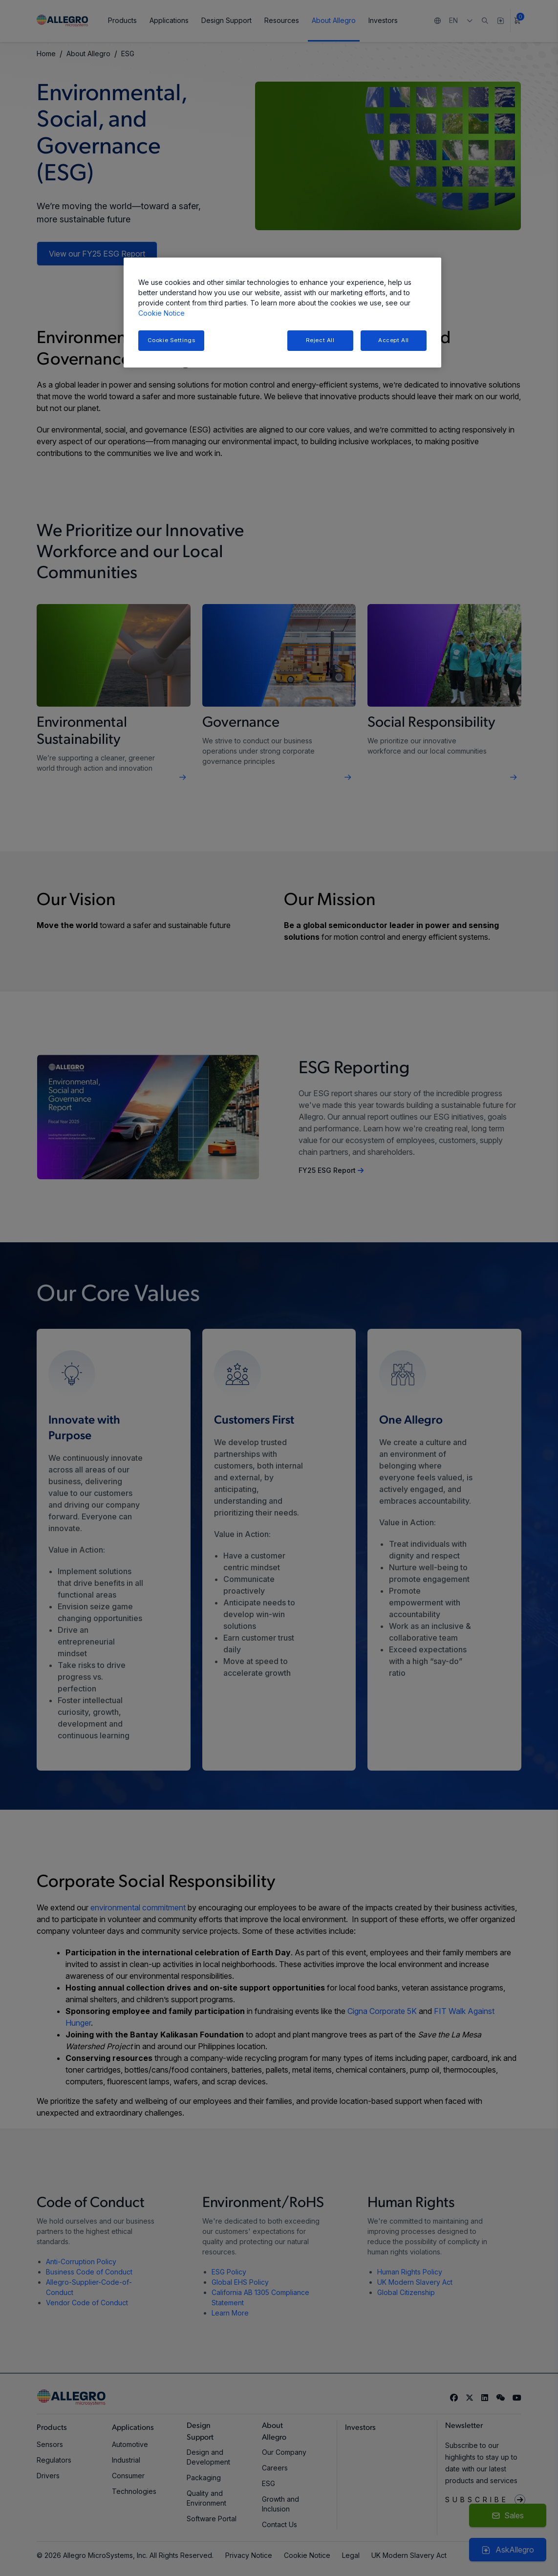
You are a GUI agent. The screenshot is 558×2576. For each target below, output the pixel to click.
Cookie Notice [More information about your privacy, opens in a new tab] (161, 313)
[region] (282, 313)
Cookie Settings (171, 340)
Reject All (320, 340)
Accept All (393, 340)
